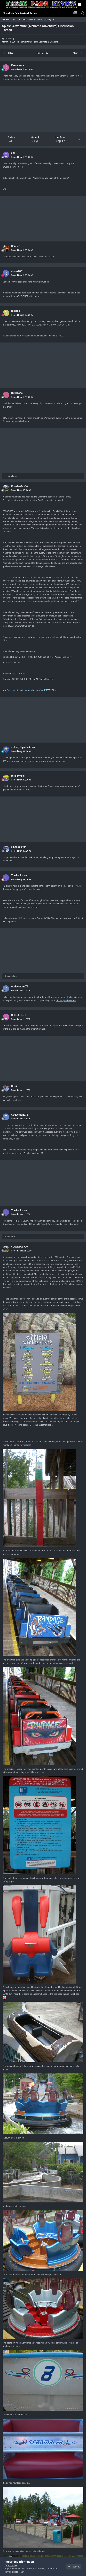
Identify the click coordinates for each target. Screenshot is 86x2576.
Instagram (50, 19)
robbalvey (9, 38)
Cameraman (18, 65)
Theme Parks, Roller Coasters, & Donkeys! (38, 42)
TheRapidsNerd (20, 875)
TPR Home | (7, 19)
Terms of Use (11, 2565)
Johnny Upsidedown (23, 747)
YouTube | (41, 19)
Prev (10, 53)
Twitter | (22, 19)
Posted (22, 69)
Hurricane (17, 392)
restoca (15, 310)
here (5, 1267)
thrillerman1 (18, 775)
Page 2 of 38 (43, 53)
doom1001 (17, 271)
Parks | (16, 19)
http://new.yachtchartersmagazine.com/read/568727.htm (30, 690)
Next (75, 53)
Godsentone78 (19, 986)
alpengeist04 (18, 846)
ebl (13, 152)
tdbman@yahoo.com (66, 1000)
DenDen (15, 246)
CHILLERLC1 (18, 1015)
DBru (14, 1086)
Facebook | (31, 19)
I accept (73, 2566)
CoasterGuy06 (19, 486)
